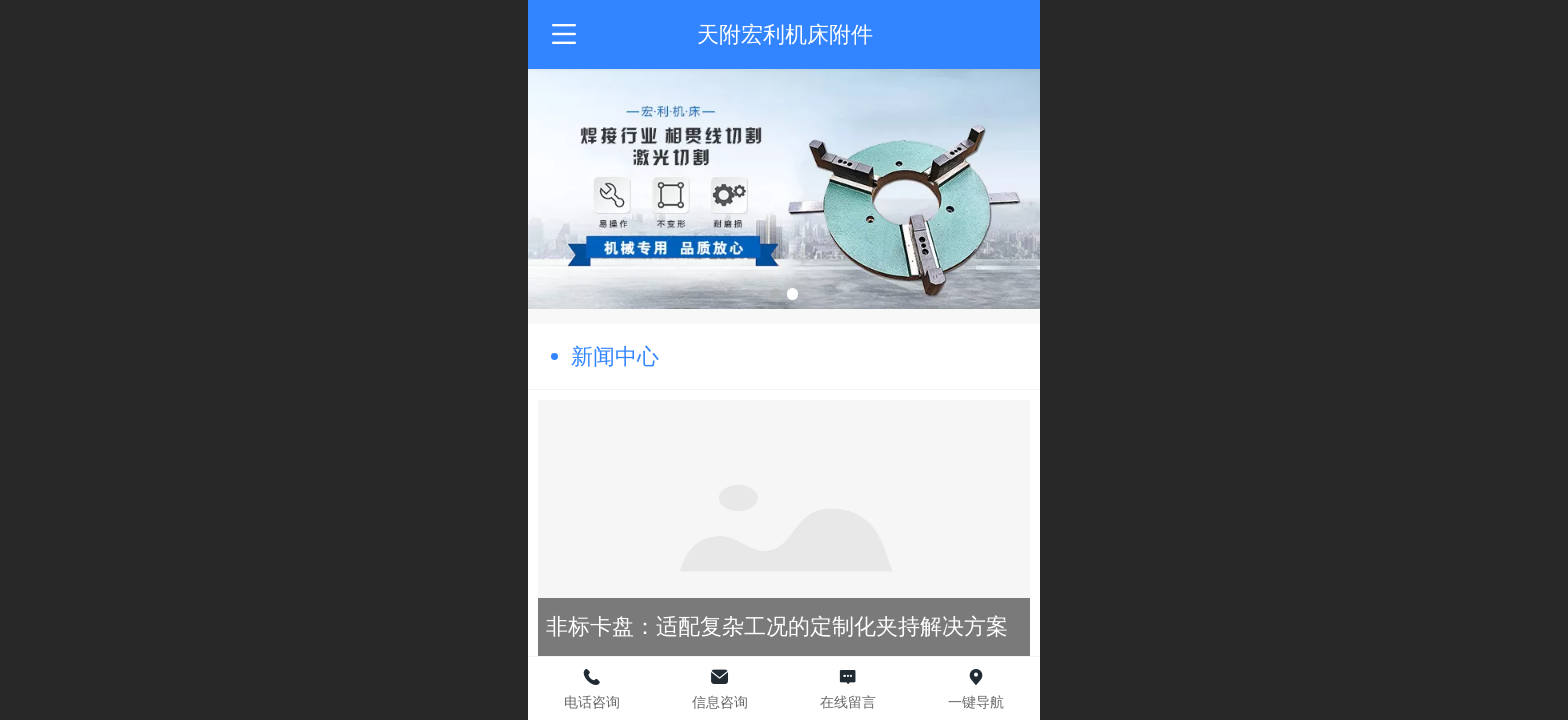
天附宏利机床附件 (785, 34)
